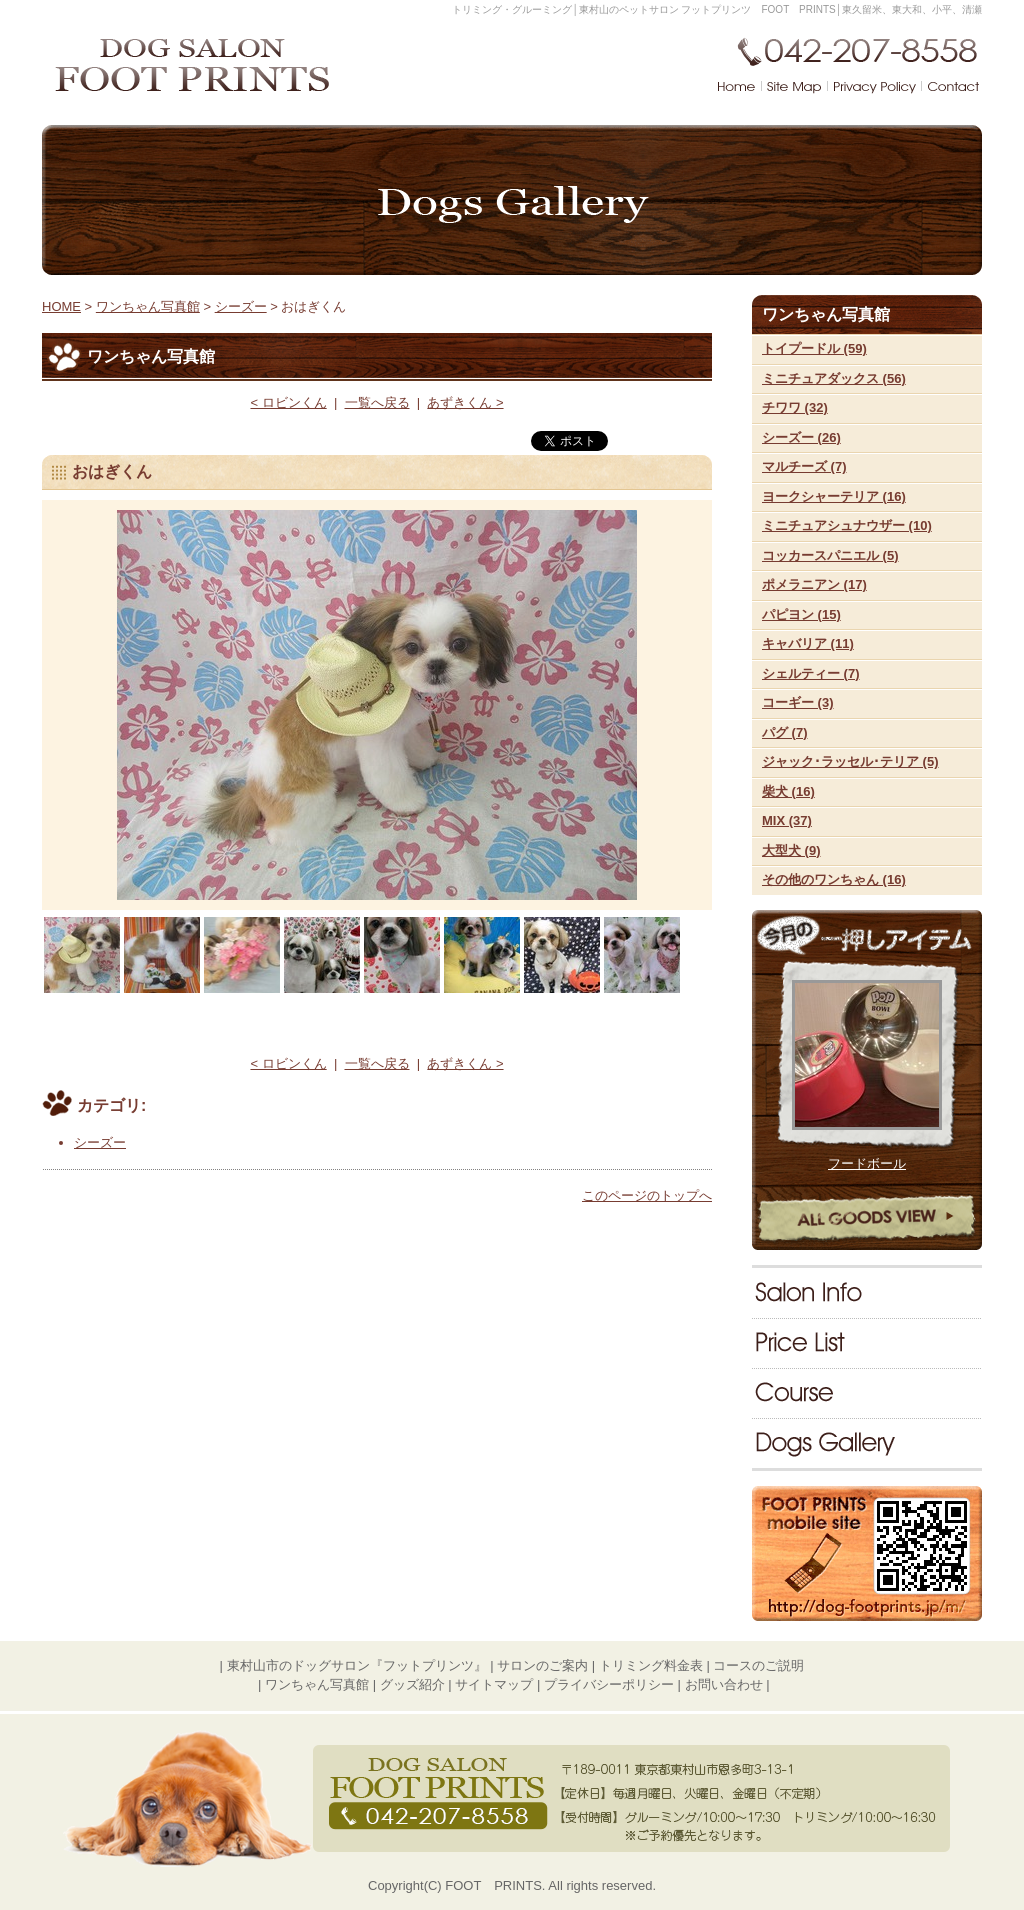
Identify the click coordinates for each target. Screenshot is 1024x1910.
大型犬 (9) (791, 850)
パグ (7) (785, 732)
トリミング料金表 (651, 1665)
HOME (61, 306)
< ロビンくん (288, 402)
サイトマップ (494, 1684)
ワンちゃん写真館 (867, 1443)
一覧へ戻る (377, 402)
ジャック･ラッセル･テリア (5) (850, 761)
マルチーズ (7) (804, 466)
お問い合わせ (724, 1684)
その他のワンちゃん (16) (834, 879)
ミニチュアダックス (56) (834, 378)
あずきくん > (465, 402)
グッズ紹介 (412, 1684)
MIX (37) (787, 820)
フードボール (867, 1163)
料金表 (867, 1343)
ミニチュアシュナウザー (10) (847, 525)
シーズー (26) (801, 437)
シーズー (241, 306)
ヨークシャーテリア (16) (834, 496)
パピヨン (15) (801, 614)
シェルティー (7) (811, 673)
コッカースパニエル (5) (830, 555)
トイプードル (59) (814, 348)
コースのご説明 (867, 1393)
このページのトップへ (647, 1195)
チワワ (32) (795, 407)
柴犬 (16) (788, 791)
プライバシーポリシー (609, 1684)
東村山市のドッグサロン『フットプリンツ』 (357, 1665)
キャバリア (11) (808, 643)
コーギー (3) (798, 702)
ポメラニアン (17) (814, 584)
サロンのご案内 (867, 1293)
